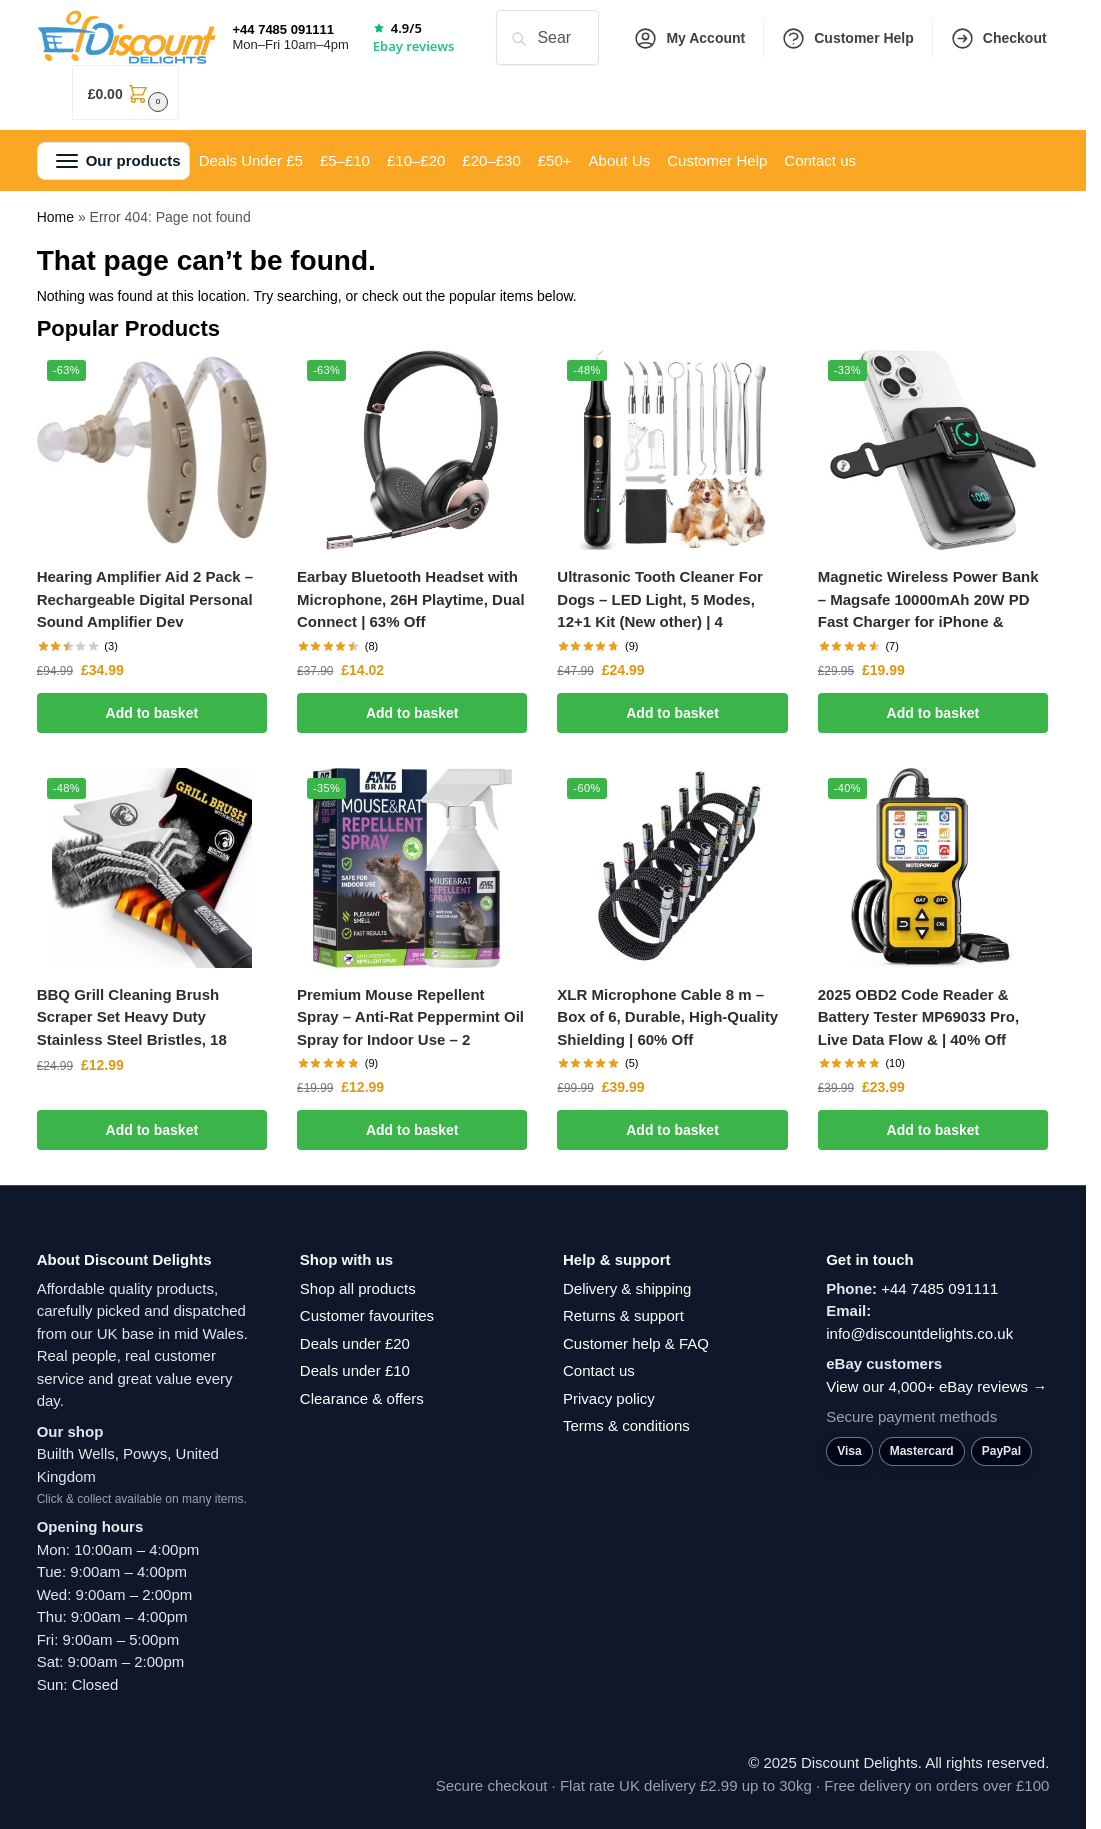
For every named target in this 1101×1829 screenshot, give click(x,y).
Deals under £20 (355, 1343)
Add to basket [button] (152, 713)
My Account (689, 38)
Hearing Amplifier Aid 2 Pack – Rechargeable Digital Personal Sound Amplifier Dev (145, 599)
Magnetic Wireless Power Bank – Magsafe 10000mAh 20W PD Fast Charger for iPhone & (928, 599)
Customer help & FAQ (636, 1343)
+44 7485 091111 (939, 1288)
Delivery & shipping (627, 1288)
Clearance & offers (362, 1398)
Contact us (599, 1370)
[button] (125, 92)
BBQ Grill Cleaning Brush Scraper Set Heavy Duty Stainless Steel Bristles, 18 (132, 1017)
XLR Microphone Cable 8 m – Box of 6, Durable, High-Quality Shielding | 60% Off (667, 1017)
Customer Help (847, 38)
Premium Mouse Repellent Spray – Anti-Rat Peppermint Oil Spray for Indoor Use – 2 (410, 1017)
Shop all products (358, 1288)
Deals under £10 (355, 1370)
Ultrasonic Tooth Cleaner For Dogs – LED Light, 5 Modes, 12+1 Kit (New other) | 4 (660, 599)
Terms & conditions (626, 1425)
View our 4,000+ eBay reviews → (936, 1386)
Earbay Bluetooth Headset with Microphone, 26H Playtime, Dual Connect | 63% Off (411, 599)
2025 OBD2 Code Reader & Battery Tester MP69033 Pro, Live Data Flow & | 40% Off (918, 1017)
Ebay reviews (414, 46)
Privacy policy (609, 1398)
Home (55, 217)
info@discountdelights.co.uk (919, 1333)
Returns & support (623, 1315)
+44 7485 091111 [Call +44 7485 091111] (283, 29)
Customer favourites (367, 1315)
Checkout (998, 38)
